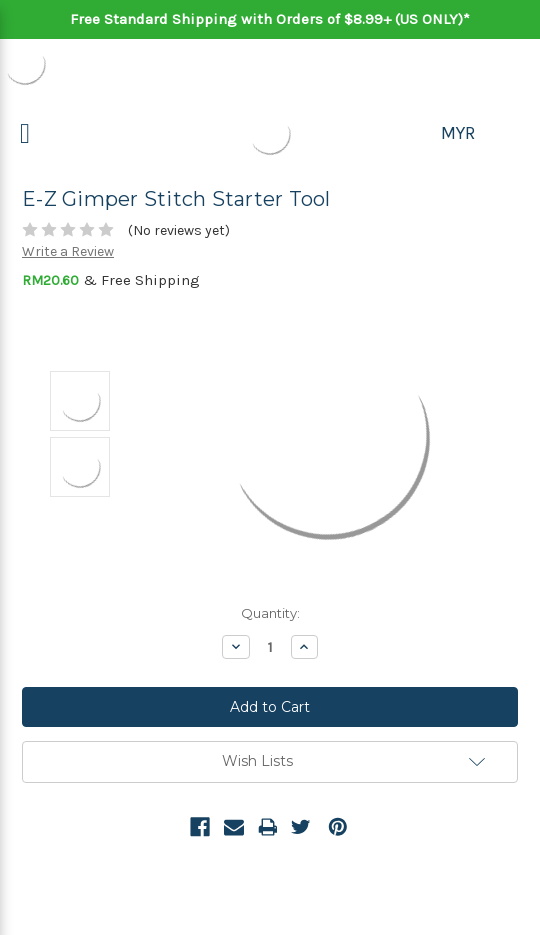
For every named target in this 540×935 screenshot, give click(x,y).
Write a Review (68, 251)
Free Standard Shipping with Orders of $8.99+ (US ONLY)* (270, 19)
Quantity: (270, 613)
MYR (458, 133)
